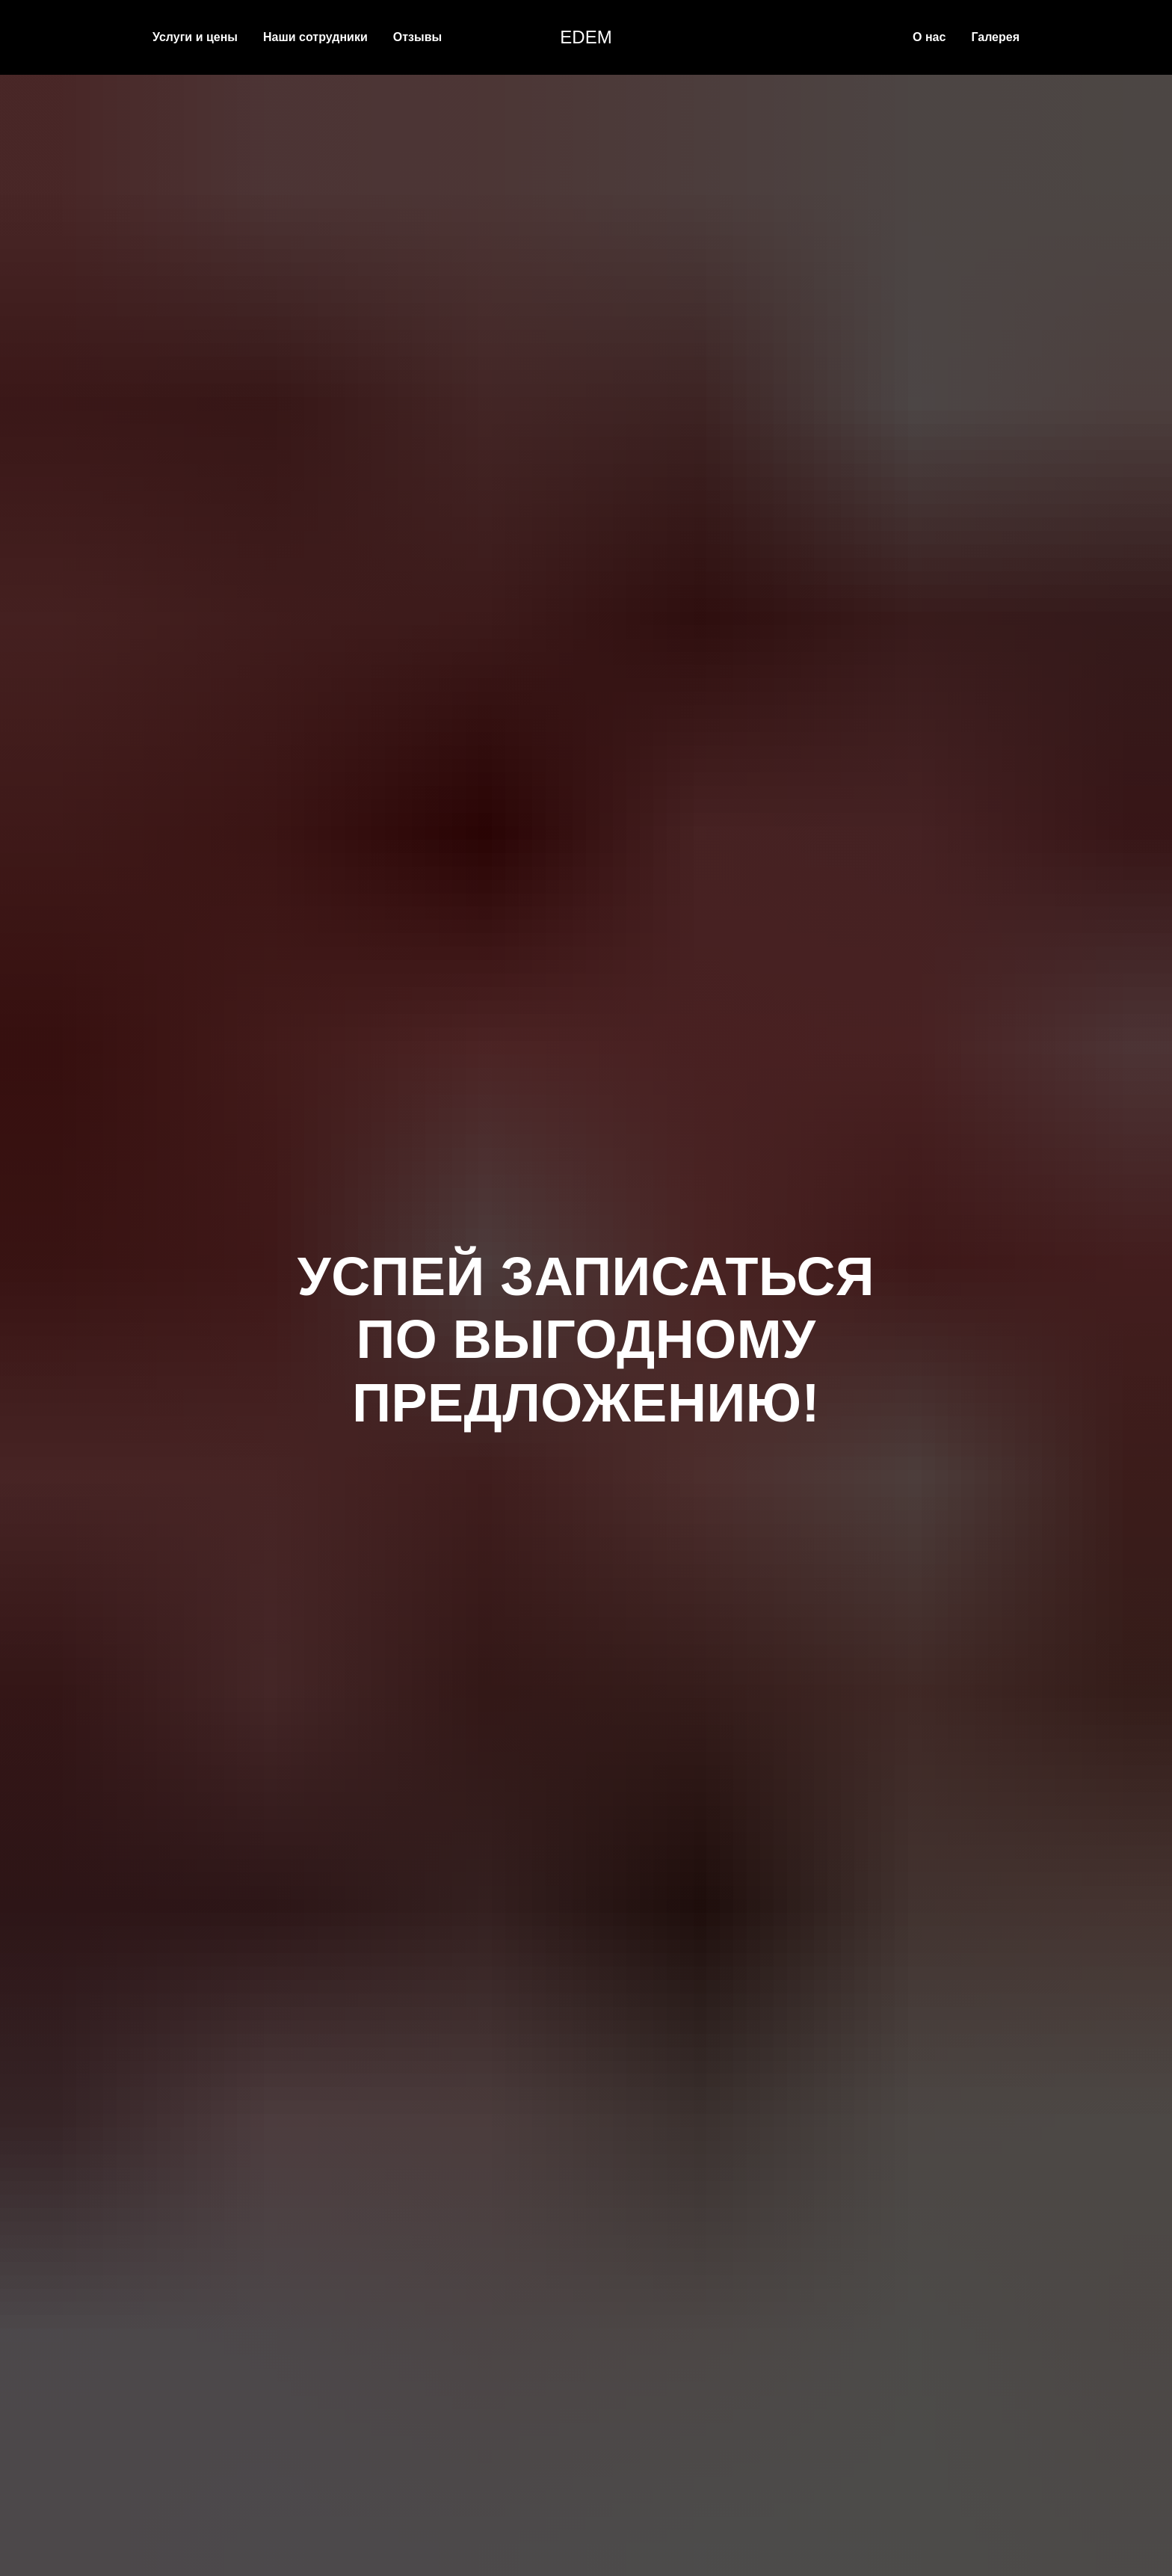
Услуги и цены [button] (195, 37)
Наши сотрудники (315, 37)
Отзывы (417, 37)
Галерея (995, 37)
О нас (929, 37)
